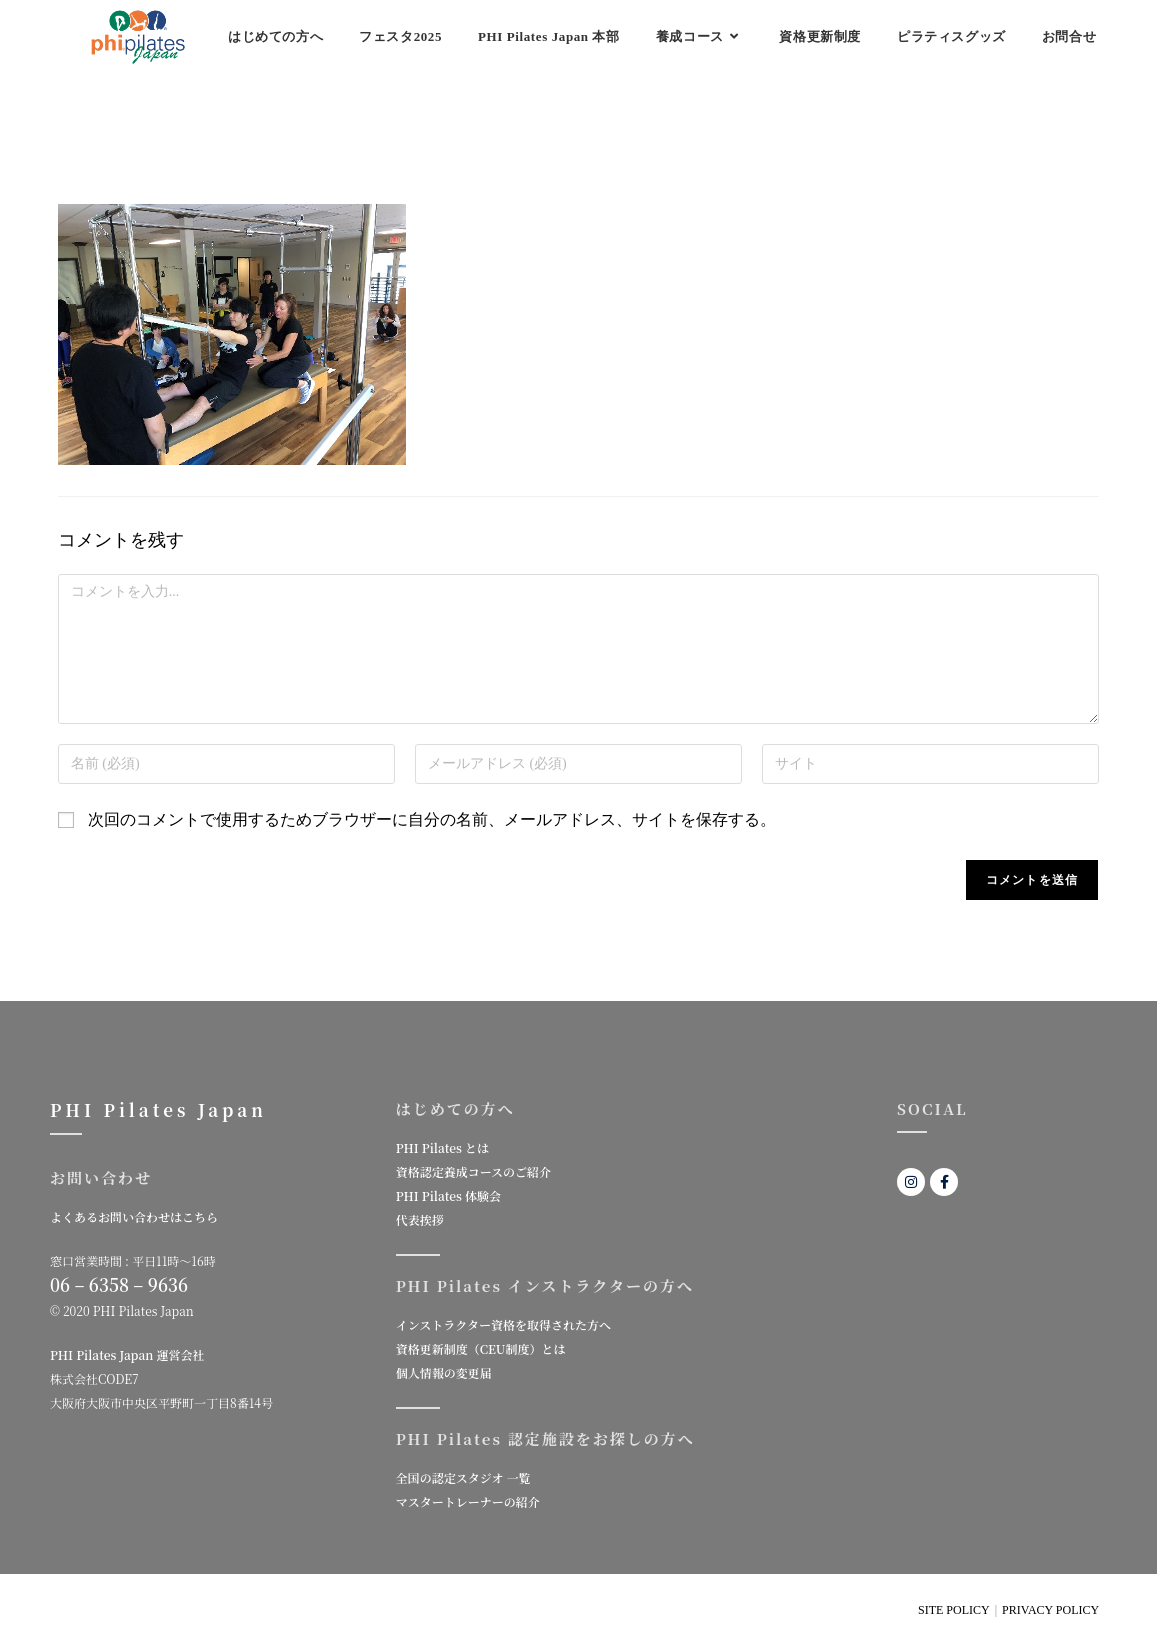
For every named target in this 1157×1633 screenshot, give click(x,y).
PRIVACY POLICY (1050, 1610)
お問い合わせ (101, 1177)
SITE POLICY (954, 1610)
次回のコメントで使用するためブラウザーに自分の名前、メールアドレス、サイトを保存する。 (432, 819)
